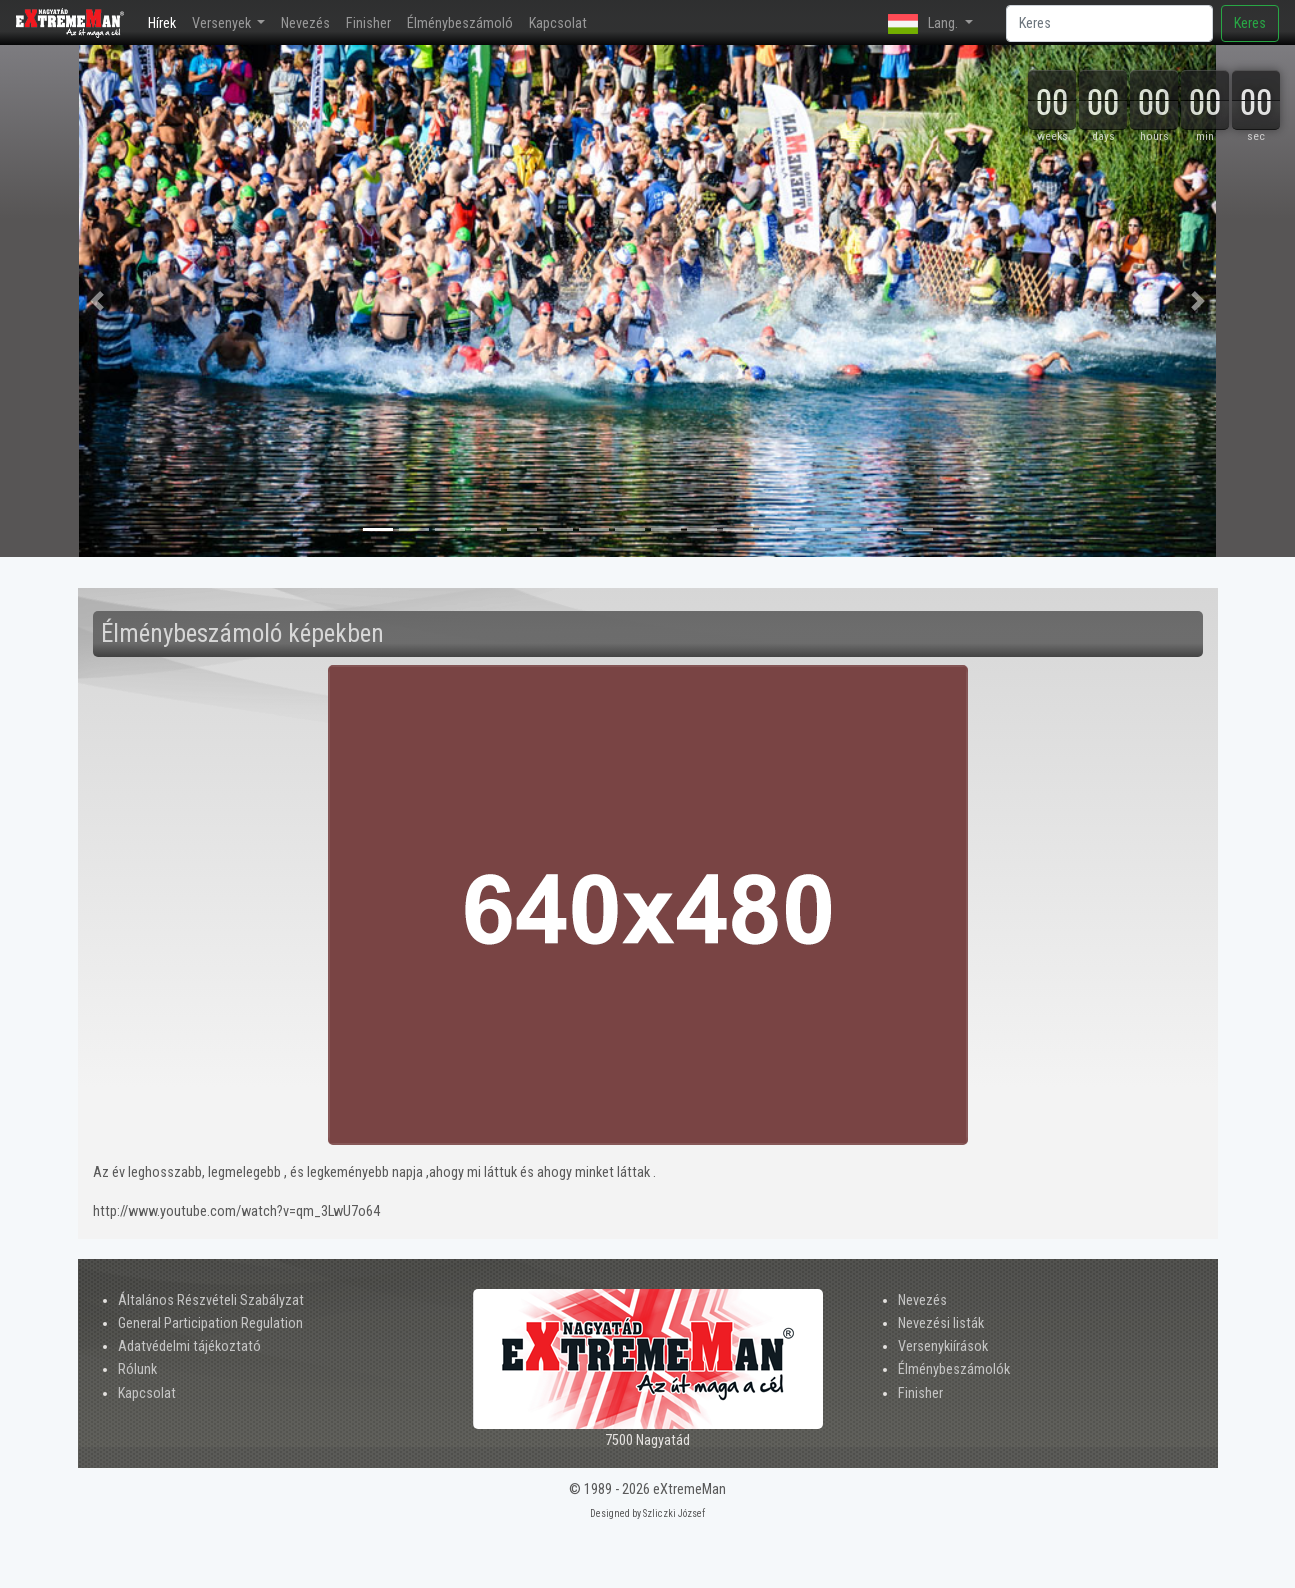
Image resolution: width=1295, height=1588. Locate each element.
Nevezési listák (941, 1323)
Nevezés (305, 23)
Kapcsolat (558, 23)
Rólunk (137, 1369)
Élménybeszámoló (460, 23)
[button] (97, 301)
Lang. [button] (924, 24)
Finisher (368, 23)
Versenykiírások (943, 1346)
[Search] (1109, 23)
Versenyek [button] (223, 23)
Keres (1250, 23)
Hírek (166, 21)
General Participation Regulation (210, 1323)
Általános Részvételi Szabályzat (211, 1300)
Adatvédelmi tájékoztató (189, 1346)
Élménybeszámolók (954, 1369)
